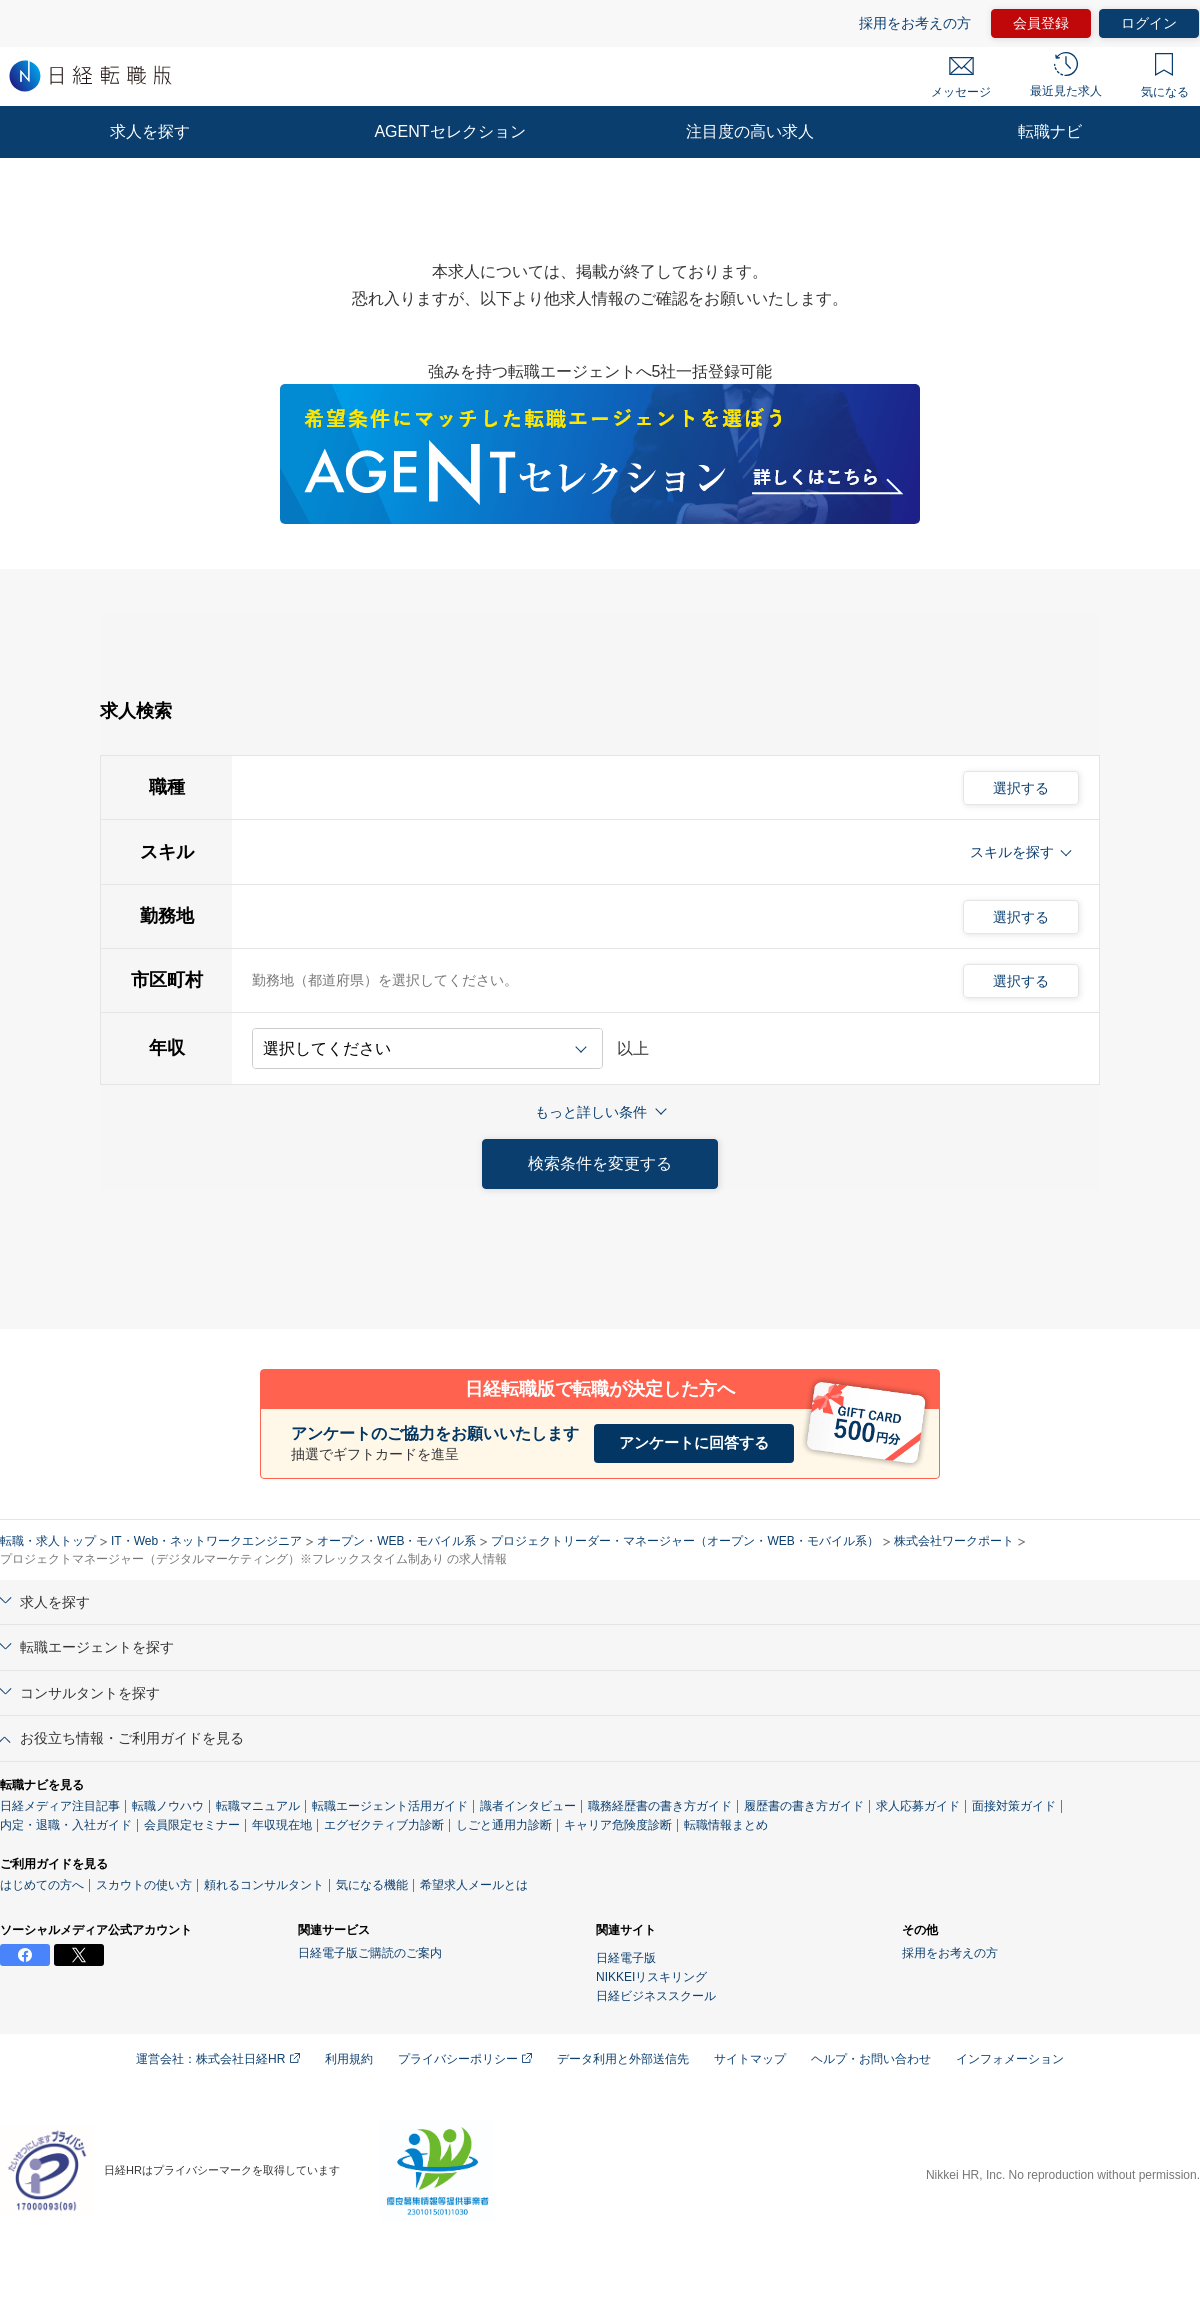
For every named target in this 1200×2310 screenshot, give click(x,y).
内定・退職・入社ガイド (66, 1825)
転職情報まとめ (726, 1825)
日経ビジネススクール (656, 1996)
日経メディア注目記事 (60, 1806)
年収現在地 (282, 1825)
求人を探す (150, 131)
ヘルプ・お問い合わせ (871, 2059)
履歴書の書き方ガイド (804, 1806)
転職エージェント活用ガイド (390, 1806)
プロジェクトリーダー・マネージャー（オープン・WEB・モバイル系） (684, 1541)
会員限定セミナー (192, 1825)
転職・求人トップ (48, 1541)
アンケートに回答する (694, 1442)
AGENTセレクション (449, 131)
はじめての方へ (42, 1885)
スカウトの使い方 (144, 1885)
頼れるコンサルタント (264, 1885)
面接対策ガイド (1014, 1806)
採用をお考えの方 (915, 23)
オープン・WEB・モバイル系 (396, 1541)
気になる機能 (372, 1885)
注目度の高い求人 (750, 131)
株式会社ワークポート (954, 1541)
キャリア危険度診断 (618, 1825)
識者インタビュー (528, 1806)
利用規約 (349, 2059)
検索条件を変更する (600, 1163)
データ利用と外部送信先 (623, 2059)
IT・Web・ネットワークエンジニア (206, 1541)
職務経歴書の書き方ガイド (660, 1806)
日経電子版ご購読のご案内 (370, 1953)
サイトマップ (750, 2059)
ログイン (1149, 23)
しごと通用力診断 (504, 1825)
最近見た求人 (1066, 75)
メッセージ (961, 78)
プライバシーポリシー (465, 2059)
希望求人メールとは (474, 1885)
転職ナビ (1050, 131)
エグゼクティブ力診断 (384, 1825)
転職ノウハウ (168, 1806)
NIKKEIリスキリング (651, 1977)
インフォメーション (1010, 2059)
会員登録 (1041, 23)
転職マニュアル (258, 1806)
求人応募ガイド (918, 1806)
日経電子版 (626, 1958)
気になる (1165, 76)
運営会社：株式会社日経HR (218, 2059)
